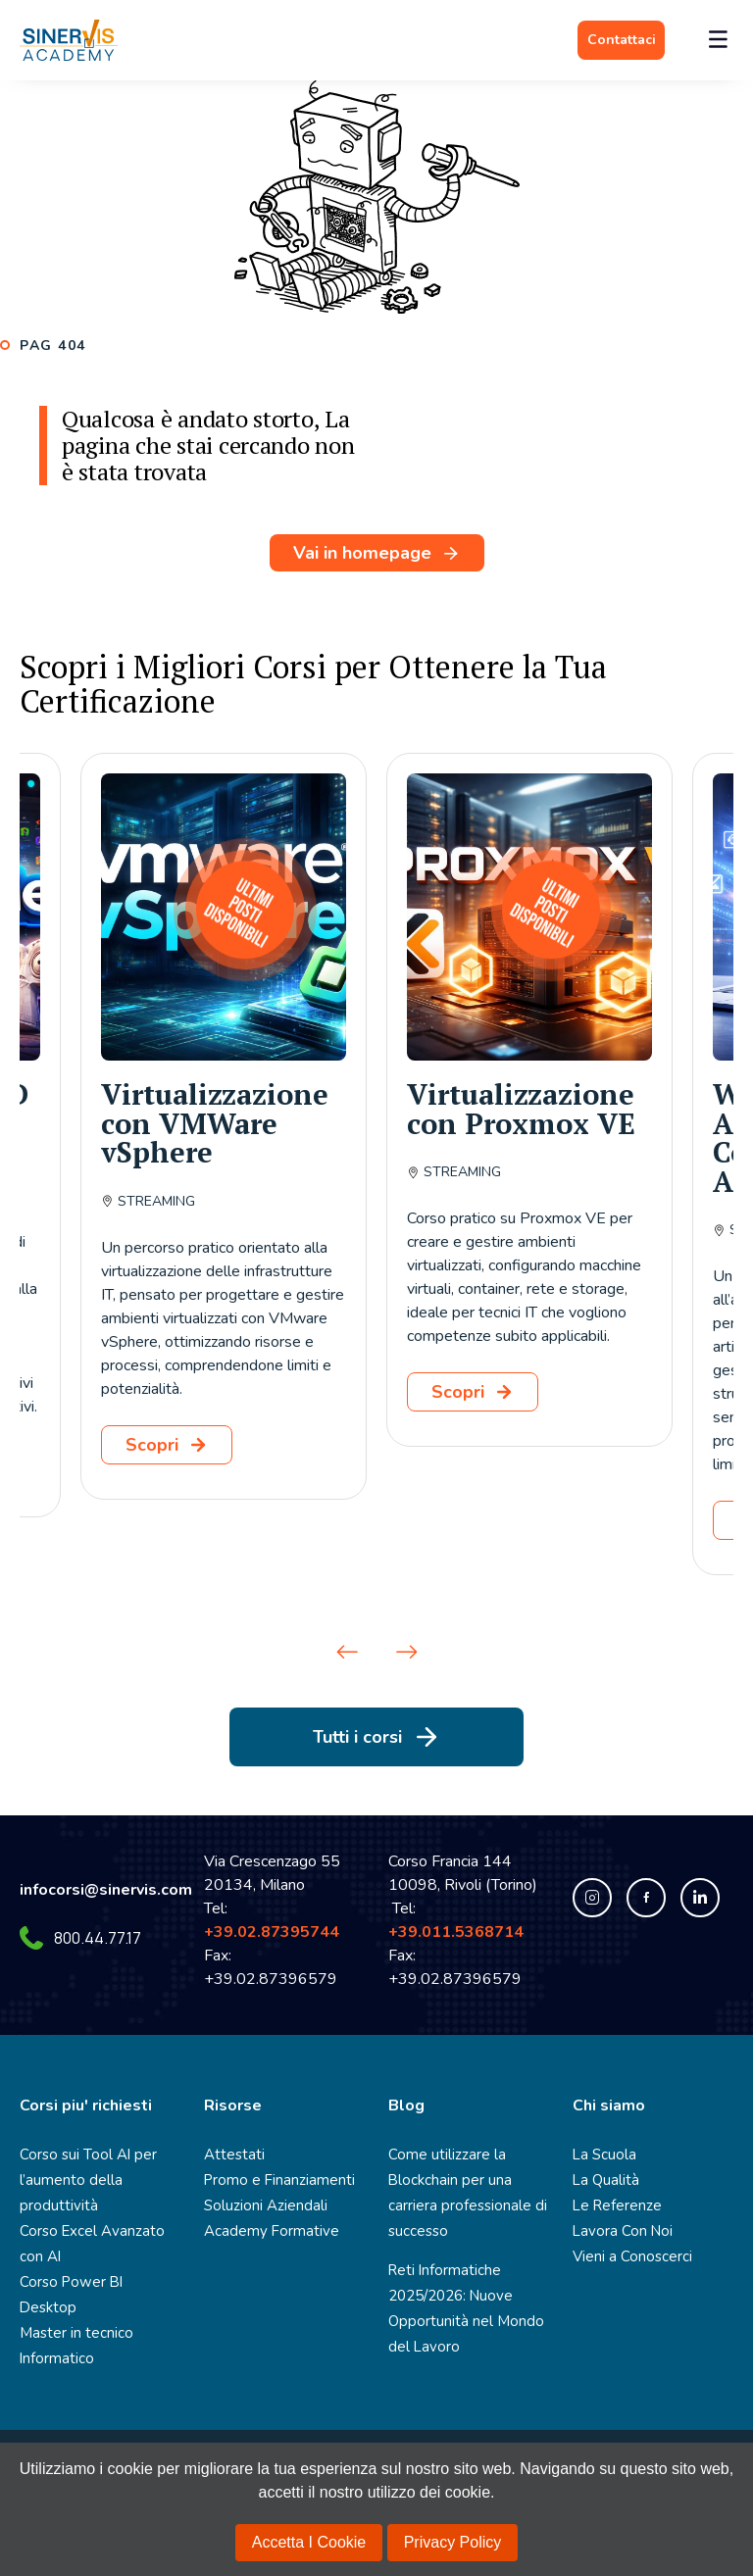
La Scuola (603, 2154)
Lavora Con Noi (620, 2230)
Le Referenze (614, 2205)
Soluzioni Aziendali (262, 2205)
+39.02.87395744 (271, 1932)
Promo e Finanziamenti (273, 2179)
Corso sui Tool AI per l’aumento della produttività (85, 2179)
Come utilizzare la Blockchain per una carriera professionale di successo (464, 2192)
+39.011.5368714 (459, 1932)
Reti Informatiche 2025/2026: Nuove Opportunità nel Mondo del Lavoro (460, 2307)
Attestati (231, 2154)
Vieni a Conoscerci (630, 2256)
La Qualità (605, 2179)
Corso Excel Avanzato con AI (88, 2243)
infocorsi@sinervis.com (106, 1890)
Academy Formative (265, 2230)
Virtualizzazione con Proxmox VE (521, 1108)
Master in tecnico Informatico (73, 2320)
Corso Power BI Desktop (96, 2281)
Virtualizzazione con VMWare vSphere (214, 1122)
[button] (347, 1651)
